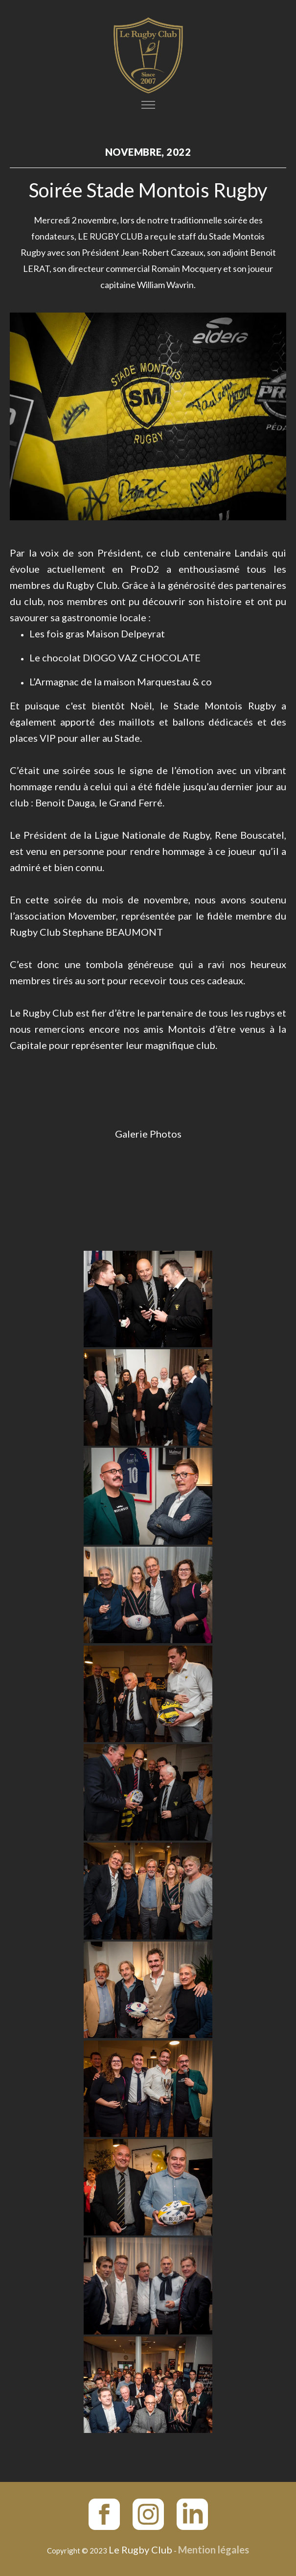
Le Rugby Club (140, 2549)
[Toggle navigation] (148, 105)
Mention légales (213, 2549)
